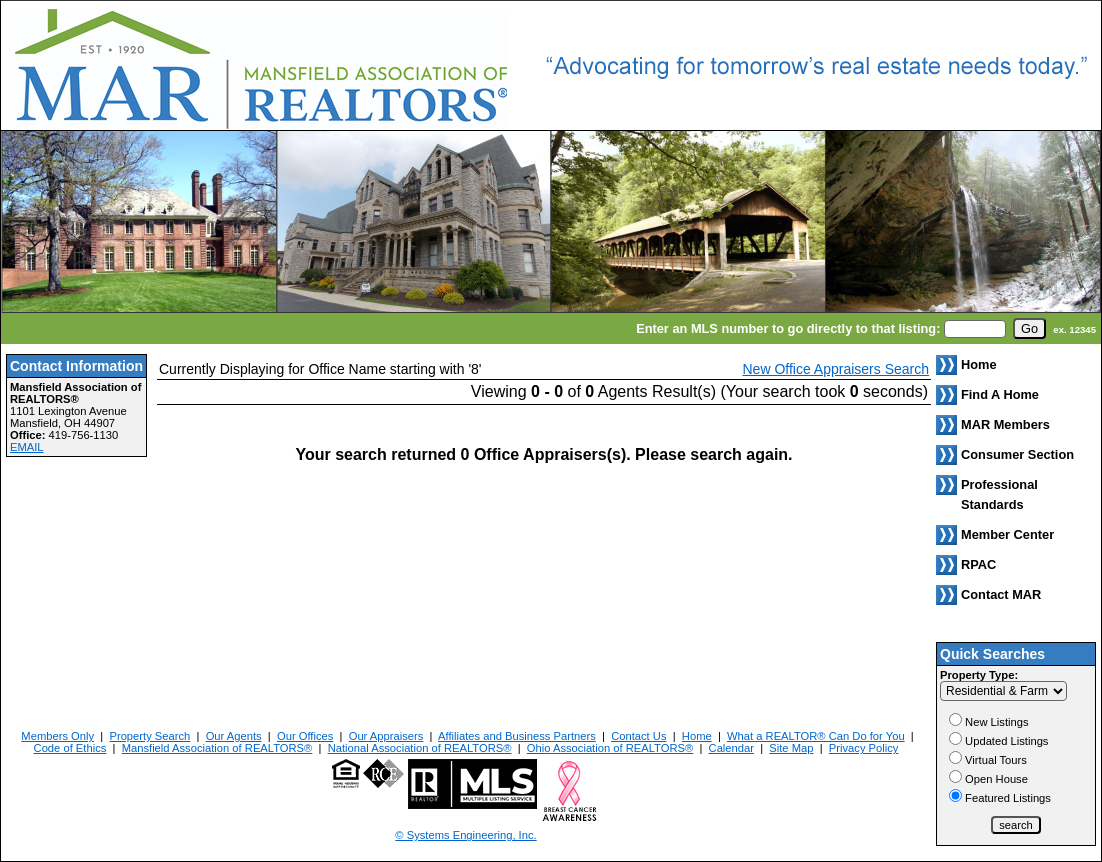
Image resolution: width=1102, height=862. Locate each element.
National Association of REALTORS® (420, 748)
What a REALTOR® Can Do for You (816, 736)
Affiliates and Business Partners (517, 736)
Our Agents (234, 736)
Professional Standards (999, 494)
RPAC (978, 564)
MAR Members (1005, 424)
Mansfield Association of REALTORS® (217, 748)
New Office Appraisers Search (836, 369)
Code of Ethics (70, 748)
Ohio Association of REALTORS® (610, 748)
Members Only (57, 736)
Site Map (791, 748)
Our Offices (305, 736)
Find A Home (1000, 394)
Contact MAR (1001, 594)
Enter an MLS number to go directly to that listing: (788, 328)
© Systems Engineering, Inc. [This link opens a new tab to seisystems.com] (465, 835)
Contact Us (638, 736)
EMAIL (27, 447)
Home (697, 736)
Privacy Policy (864, 748)
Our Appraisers (386, 736)
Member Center (1007, 534)
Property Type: (979, 675)
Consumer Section (1017, 454)
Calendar (731, 748)
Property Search (149, 736)
